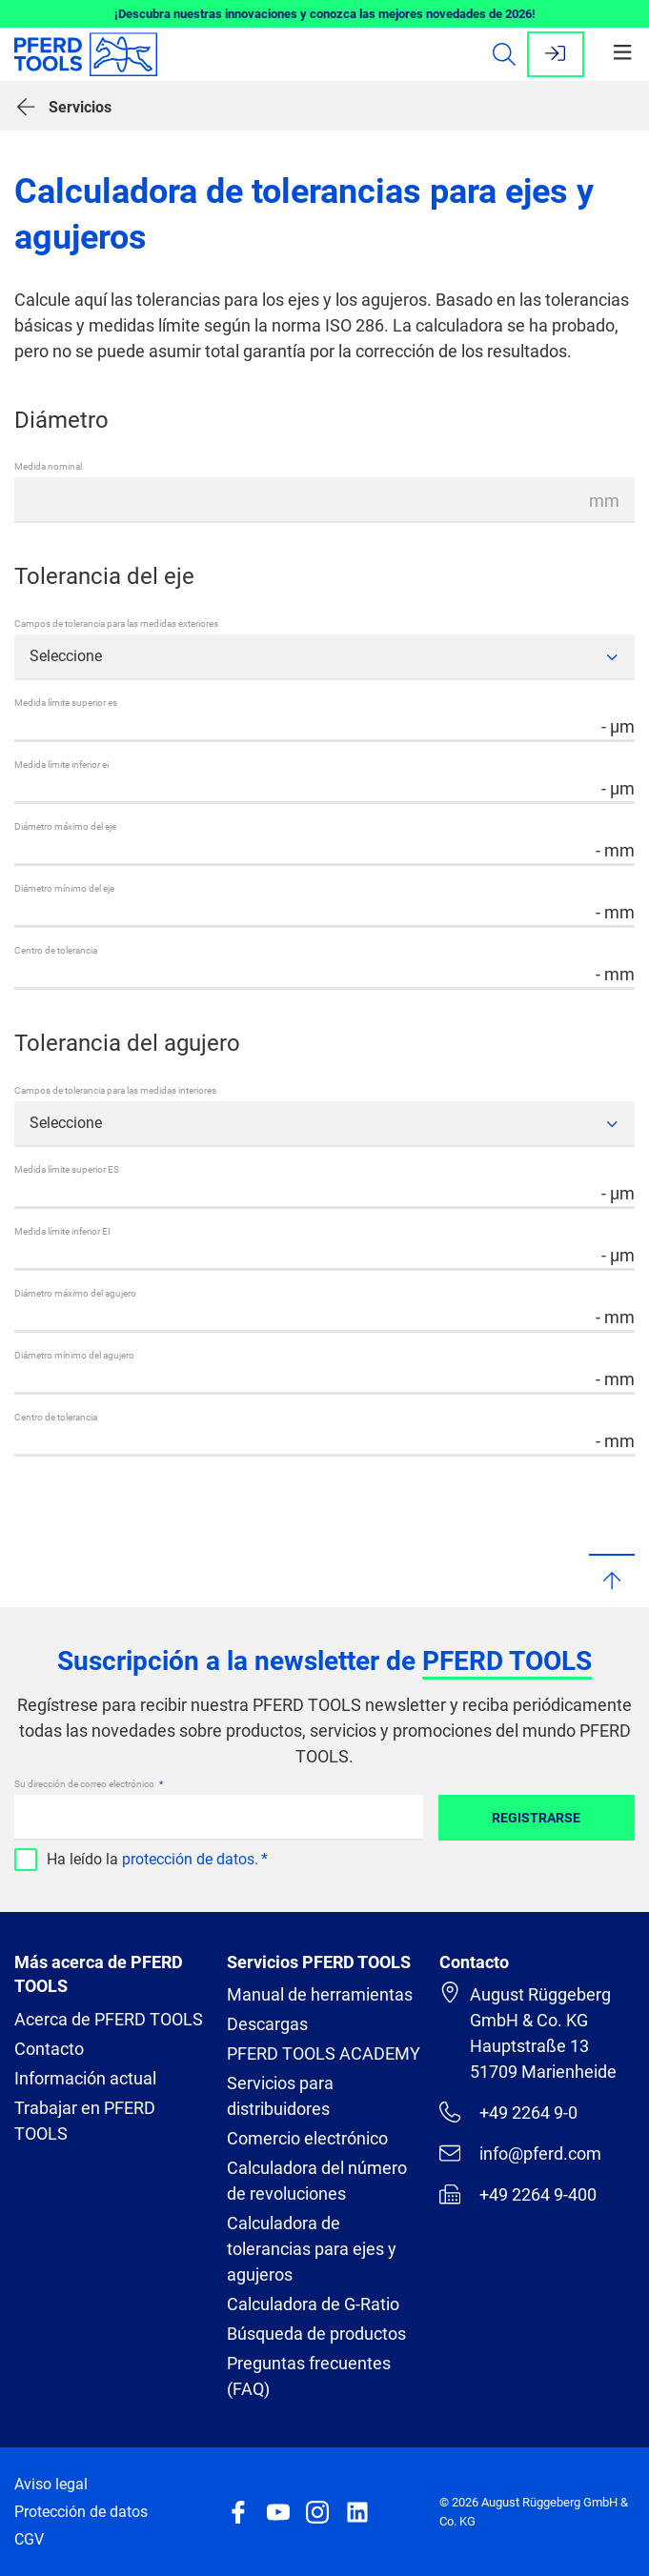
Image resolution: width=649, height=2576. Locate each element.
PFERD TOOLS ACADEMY (323, 2053)
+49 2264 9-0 (508, 2112)
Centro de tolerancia (55, 950)
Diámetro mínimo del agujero (74, 1355)
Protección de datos (81, 2512)
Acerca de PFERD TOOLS (108, 2019)
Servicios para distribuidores (280, 2096)
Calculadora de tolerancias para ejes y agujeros (311, 2248)
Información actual (85, 2078)
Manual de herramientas (320, 1994)
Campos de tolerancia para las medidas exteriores (116, 623)
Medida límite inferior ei (61, 764)
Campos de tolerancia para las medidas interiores (115, 1090)
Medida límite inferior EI (62, 1231)
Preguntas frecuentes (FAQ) (309, 2376)
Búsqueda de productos (316, 2334)
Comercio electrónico (307, 2138)
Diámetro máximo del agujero (75, 1293)
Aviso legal (51, 2484)
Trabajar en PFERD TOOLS (84, 2120)
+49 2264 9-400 (518, 2194)
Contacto (49, 2049)
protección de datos (188, 1859)
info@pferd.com (520, 2153)
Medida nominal (48, 466)
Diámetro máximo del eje (65, 826)
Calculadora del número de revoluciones (317, 2181)
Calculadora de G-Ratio (313, 2304)
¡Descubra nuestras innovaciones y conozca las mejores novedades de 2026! (325, 14)
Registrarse (536, 1817)
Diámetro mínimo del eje (64, 888)
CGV (29, 2539)
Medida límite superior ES (66, 1169)
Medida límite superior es (65, 702)
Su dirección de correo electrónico (85, 1784)
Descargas (267, 2024)
